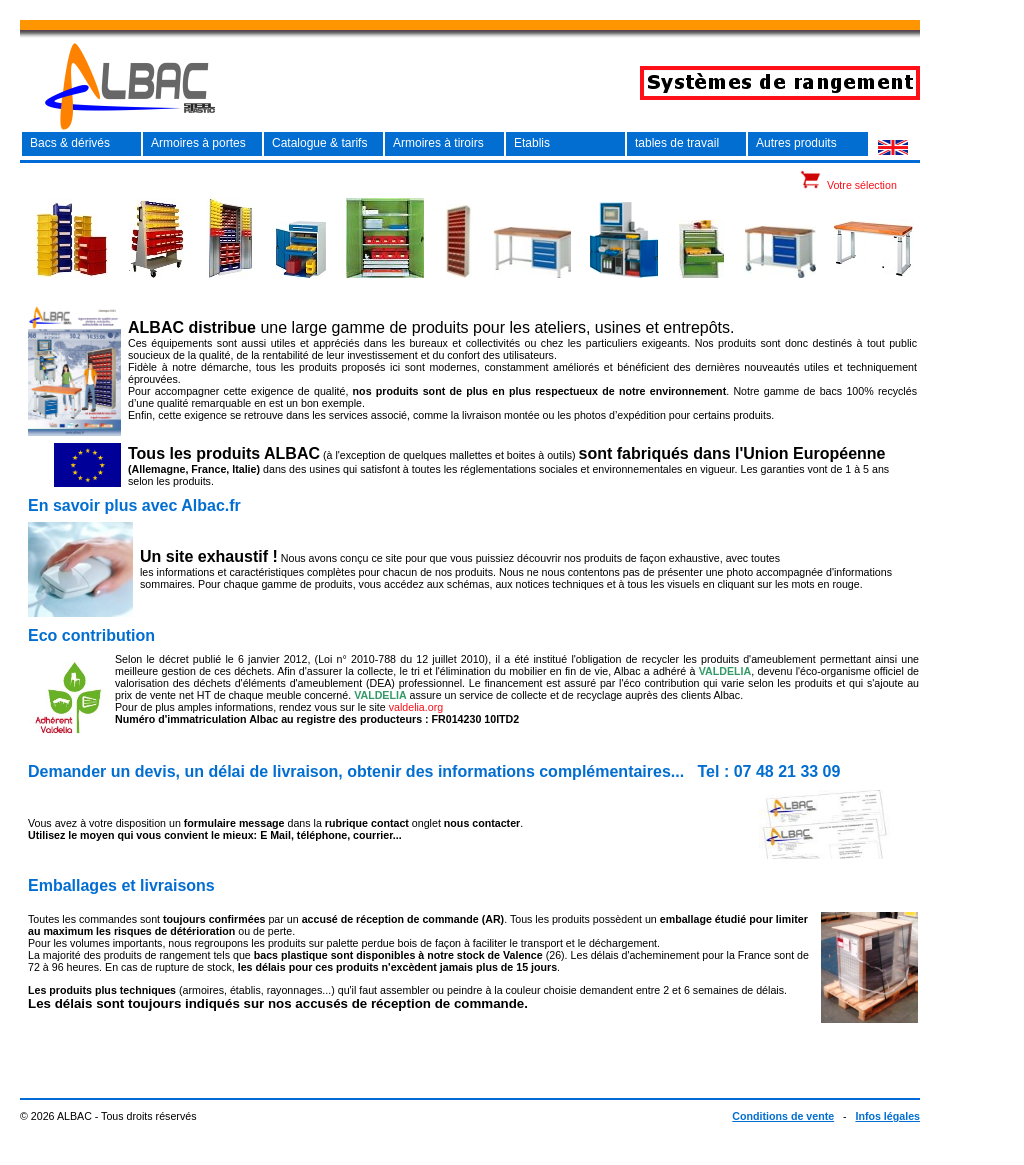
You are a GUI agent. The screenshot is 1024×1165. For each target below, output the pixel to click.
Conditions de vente (783, 1116)
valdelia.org (416, 707)
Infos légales (887, 1116)
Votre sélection (862, 185)
